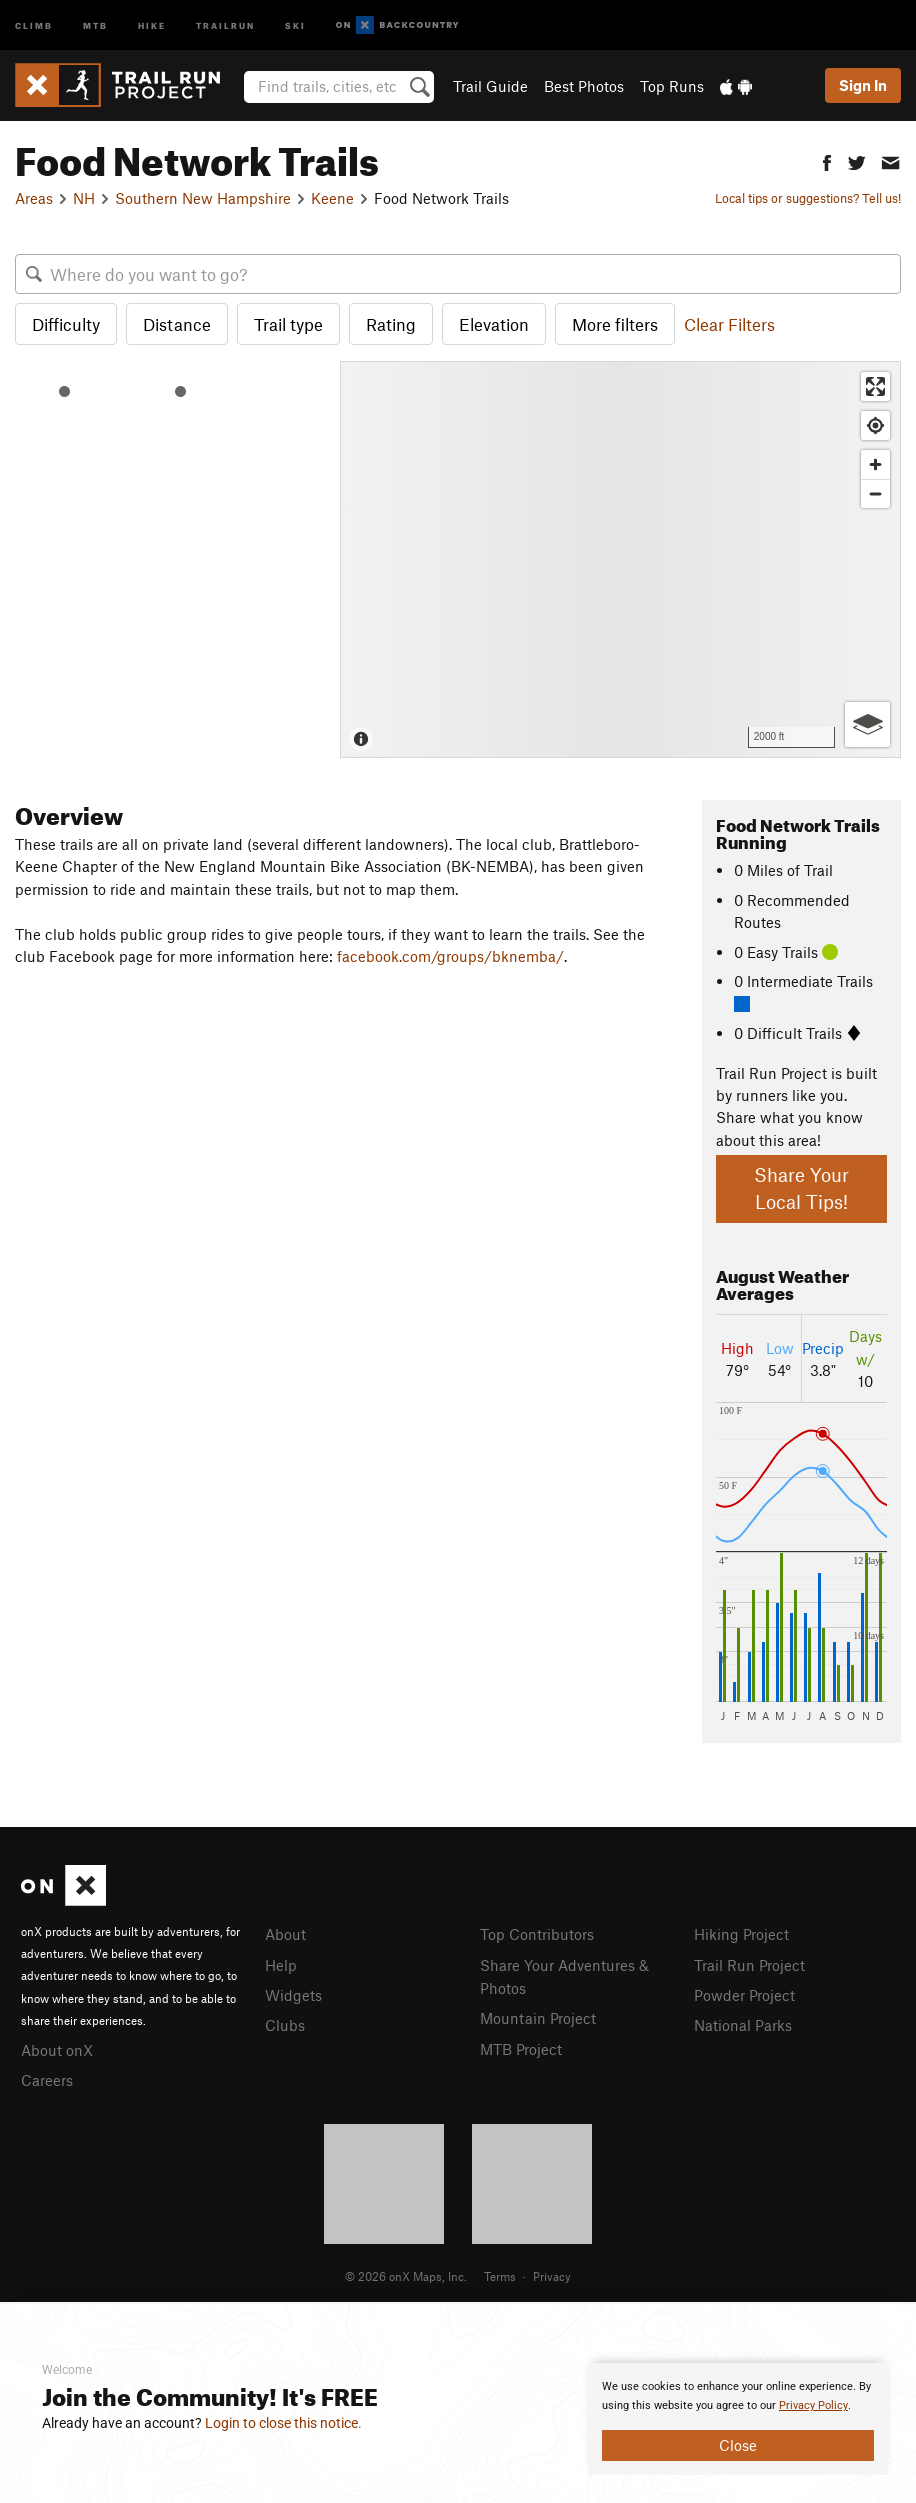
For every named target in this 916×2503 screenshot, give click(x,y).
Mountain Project (538, 2015)
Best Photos (584, 86)
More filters (615, 324)
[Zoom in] (875, 464)
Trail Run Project (749, 1964)
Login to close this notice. (283, 2423)
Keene (332, 198)
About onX (57, 2049)
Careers (47, 2078)
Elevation (494, 324)
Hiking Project (741, 1934)
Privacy (552, 2273)
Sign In (863, 85)
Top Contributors (537, 1934)
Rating (391, 324)
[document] (738, 2419)
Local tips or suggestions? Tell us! (808, 198)
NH (84, 198)
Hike (152, 24)
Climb (34, 24)
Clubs (285, 2022)
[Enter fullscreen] (875, 386)
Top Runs (672, 86)
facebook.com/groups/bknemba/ (450, 956)
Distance (177, 324)
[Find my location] (875, 425)
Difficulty (66, 324)
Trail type (288, 324)
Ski (295, 24)
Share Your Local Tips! (801, 1188)
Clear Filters (729, 324)
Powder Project (744, 1993)
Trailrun (225, 24)
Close (738, 2445)
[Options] (867, 724)
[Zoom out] (875, 493)
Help (281, 1964)
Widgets (293, 1993)
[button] (827, 160)
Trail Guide (490, 86)
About (285, 1934)
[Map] (620, 559)
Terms (500, 2273)
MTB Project (521, 2045)
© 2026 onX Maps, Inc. (406, 2273)
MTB (95, 24)
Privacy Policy (813, 2405)
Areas (34, 198)
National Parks (743, 2022)
